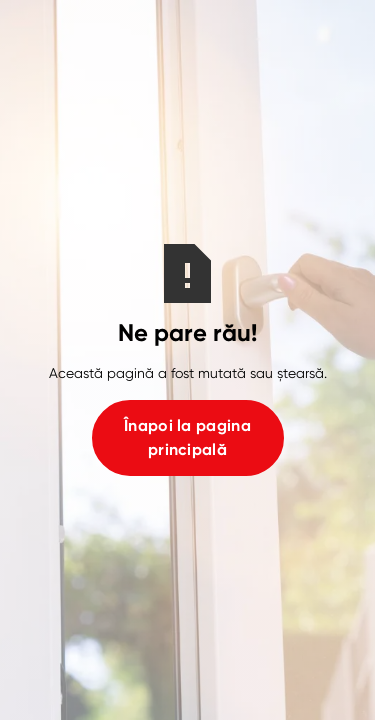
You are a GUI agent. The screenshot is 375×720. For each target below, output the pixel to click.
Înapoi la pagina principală (187, 437)
